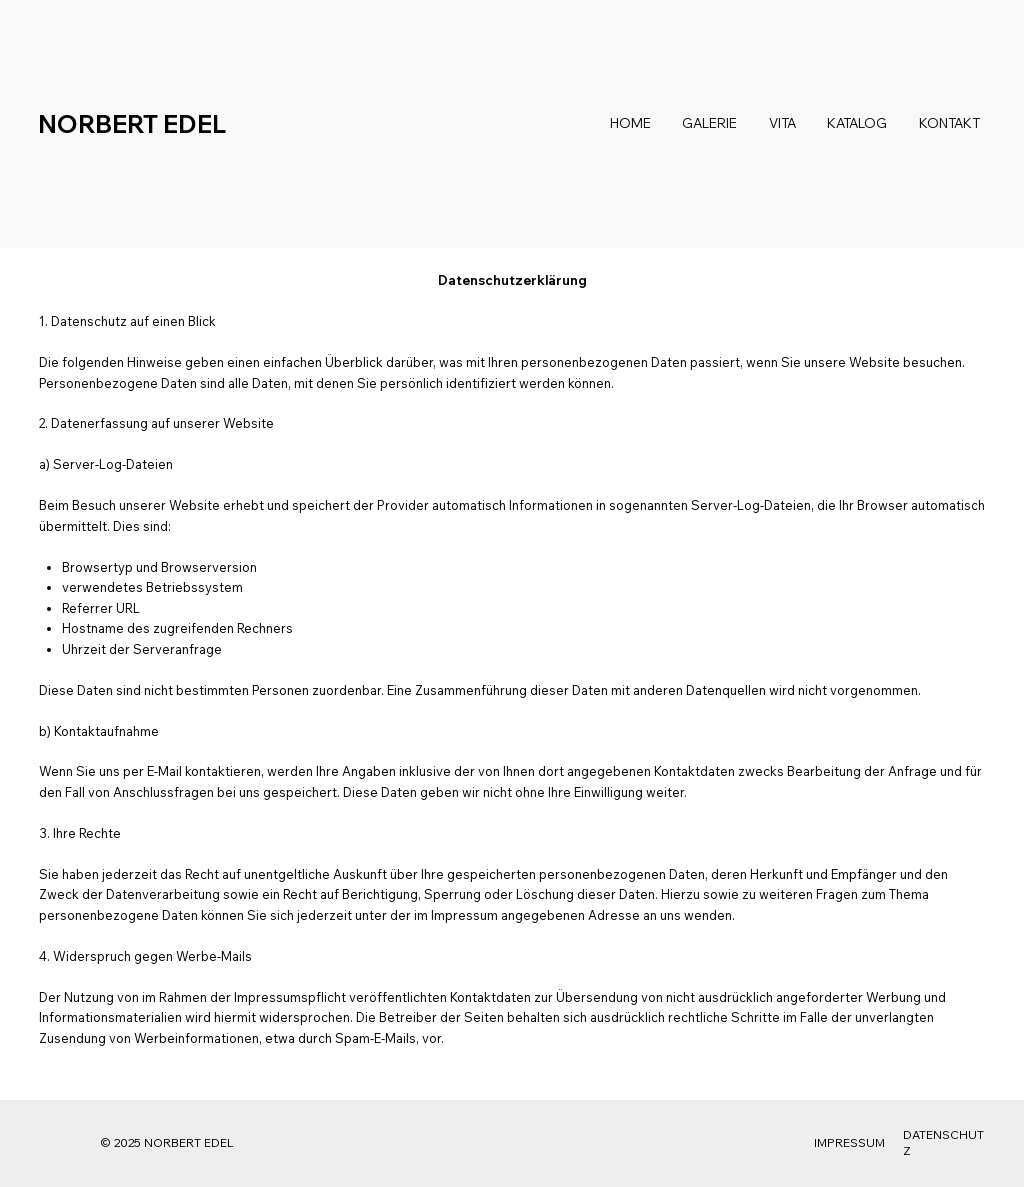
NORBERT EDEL (132, 124)
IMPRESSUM (849, 1142)
